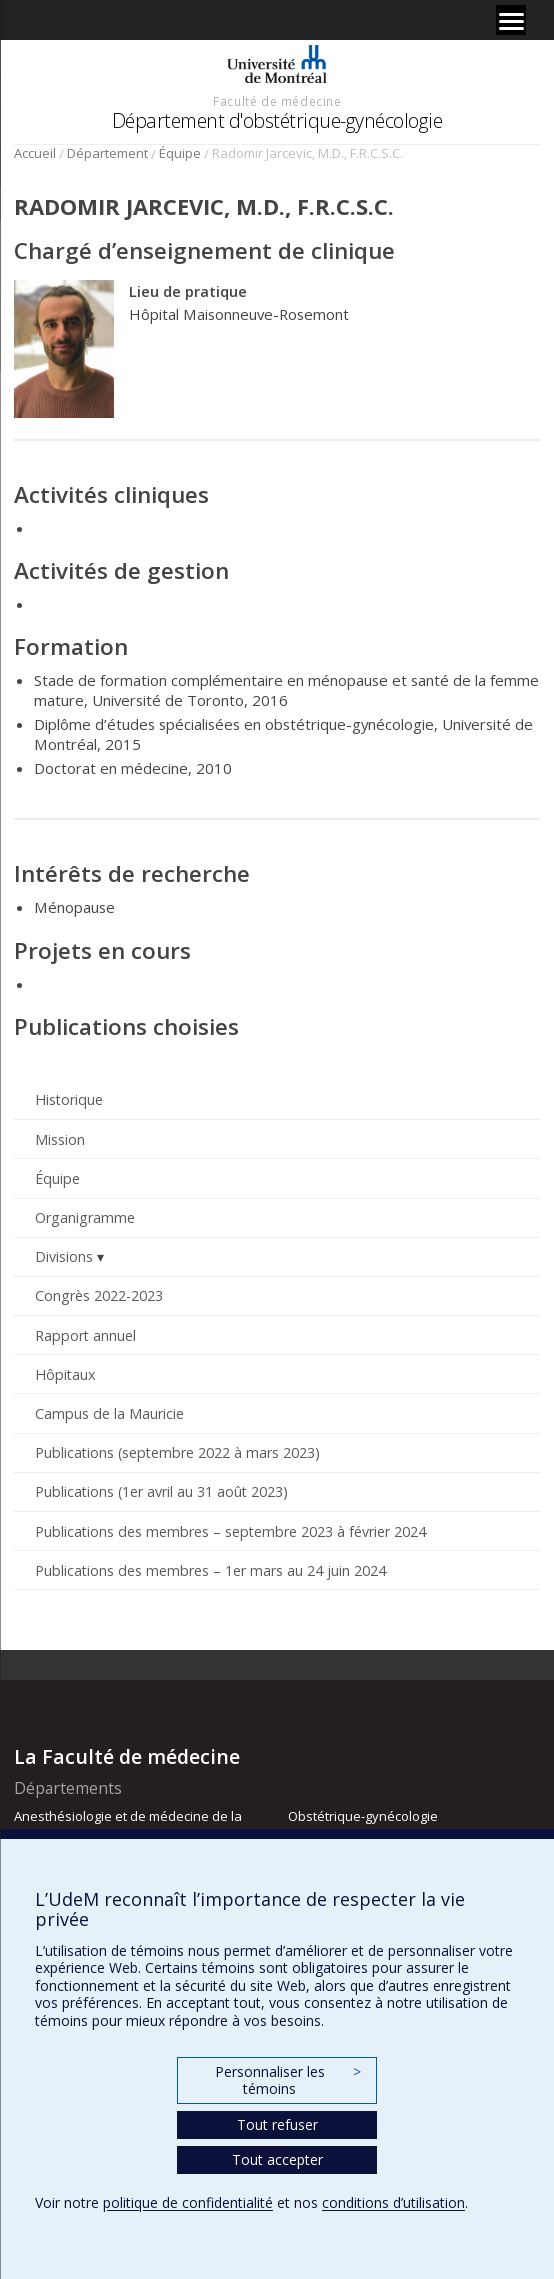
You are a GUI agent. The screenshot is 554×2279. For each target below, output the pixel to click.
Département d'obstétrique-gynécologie (277, 120)
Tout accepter (277, 2159)
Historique (69, 1099)
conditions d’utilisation (393, 2202)
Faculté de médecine (277, 101)
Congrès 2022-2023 (99, 1295)
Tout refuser (277, 2124)
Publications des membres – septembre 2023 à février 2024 (230, 1531)
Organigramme (85, 1217)
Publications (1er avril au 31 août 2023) (161, 1491)
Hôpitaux (65, 1374)
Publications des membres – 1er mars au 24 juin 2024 (210, 1570)
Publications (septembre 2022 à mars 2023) (177, 1452)
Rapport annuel (85, 1335)
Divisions (64, 1256)
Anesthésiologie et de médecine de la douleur (128, 1825)
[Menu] (511, 20)
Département (107, 153)
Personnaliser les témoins (288, 2080)
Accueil (35, 153)
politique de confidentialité (188, 2202)
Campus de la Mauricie (109, 1413)
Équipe (180, 153)
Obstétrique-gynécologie (363, 1816)
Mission (60, 1139)
